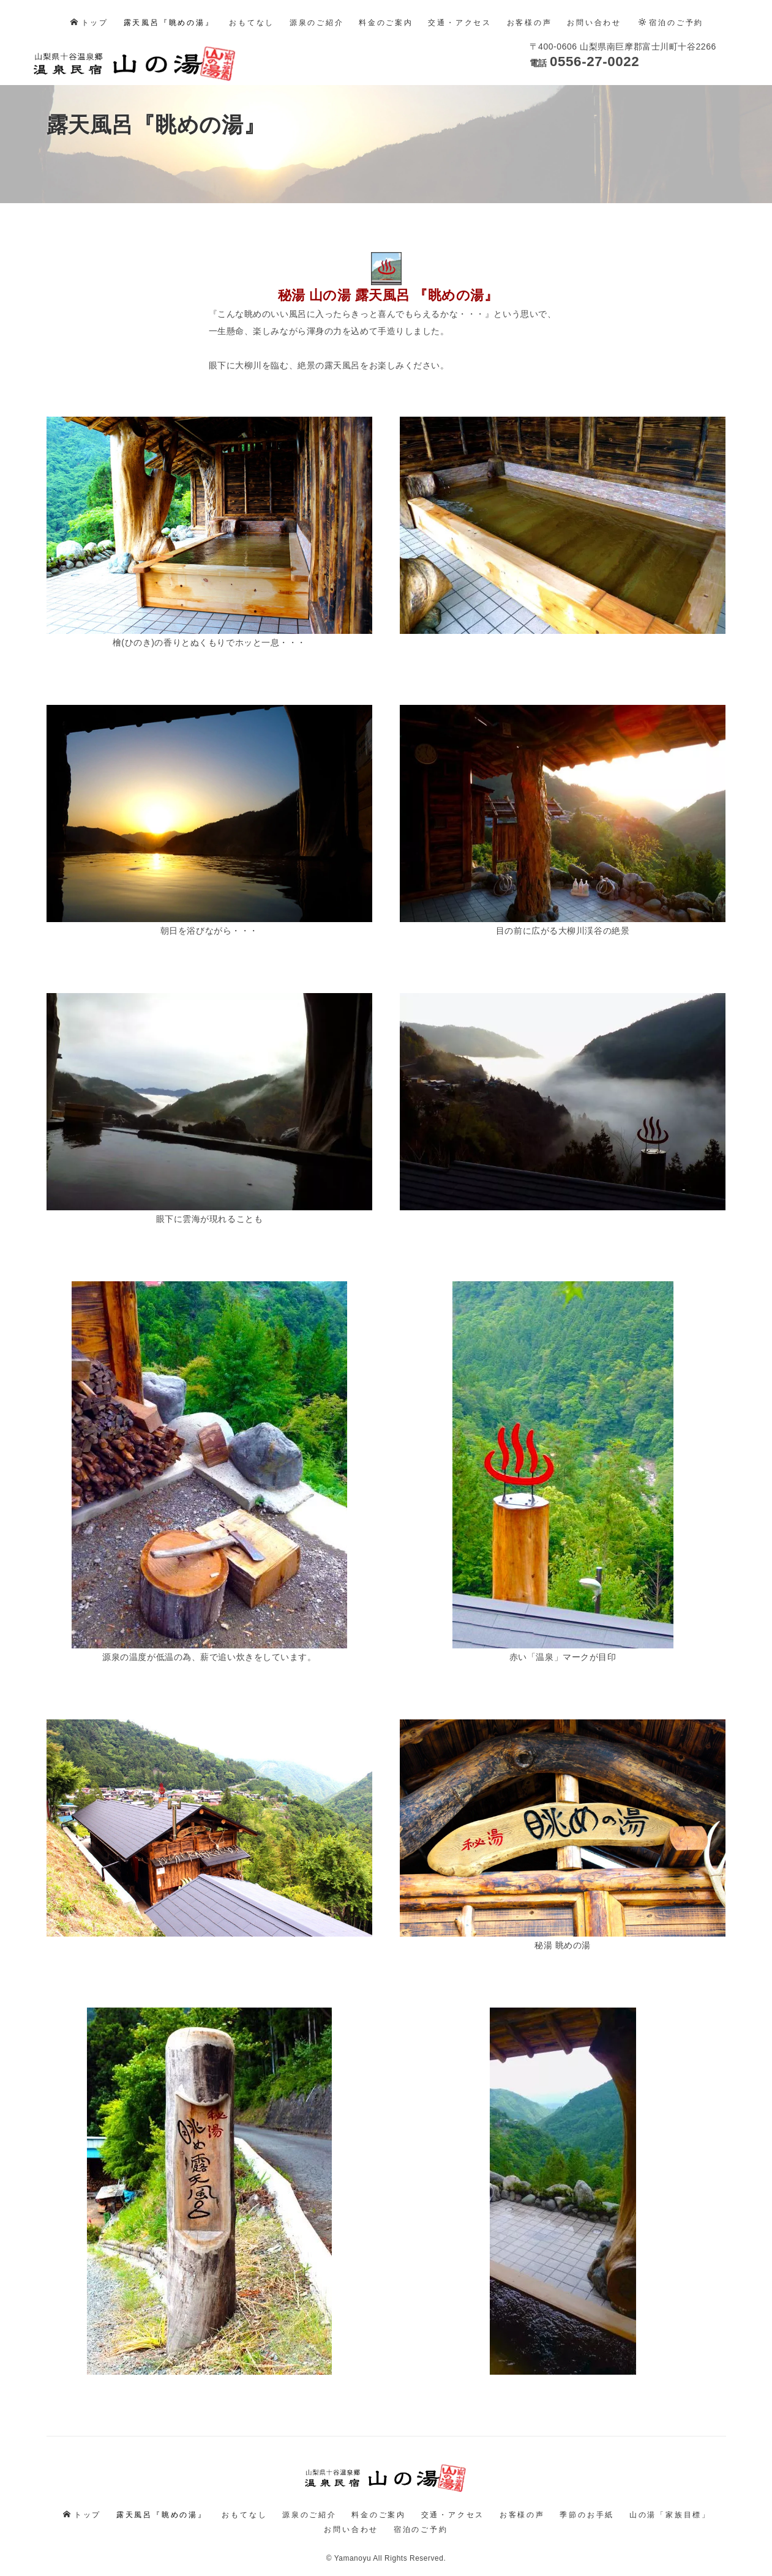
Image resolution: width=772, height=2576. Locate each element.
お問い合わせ (594, 23)
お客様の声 (529, 23)
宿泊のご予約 (671, 23)
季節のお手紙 (587, 2507)
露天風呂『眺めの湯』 (169, 23)
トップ (89, 23)
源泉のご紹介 (317, 23)
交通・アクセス (460, 23)
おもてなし (251, 23)
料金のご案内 (386, 23)
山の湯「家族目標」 (670, 2507)
